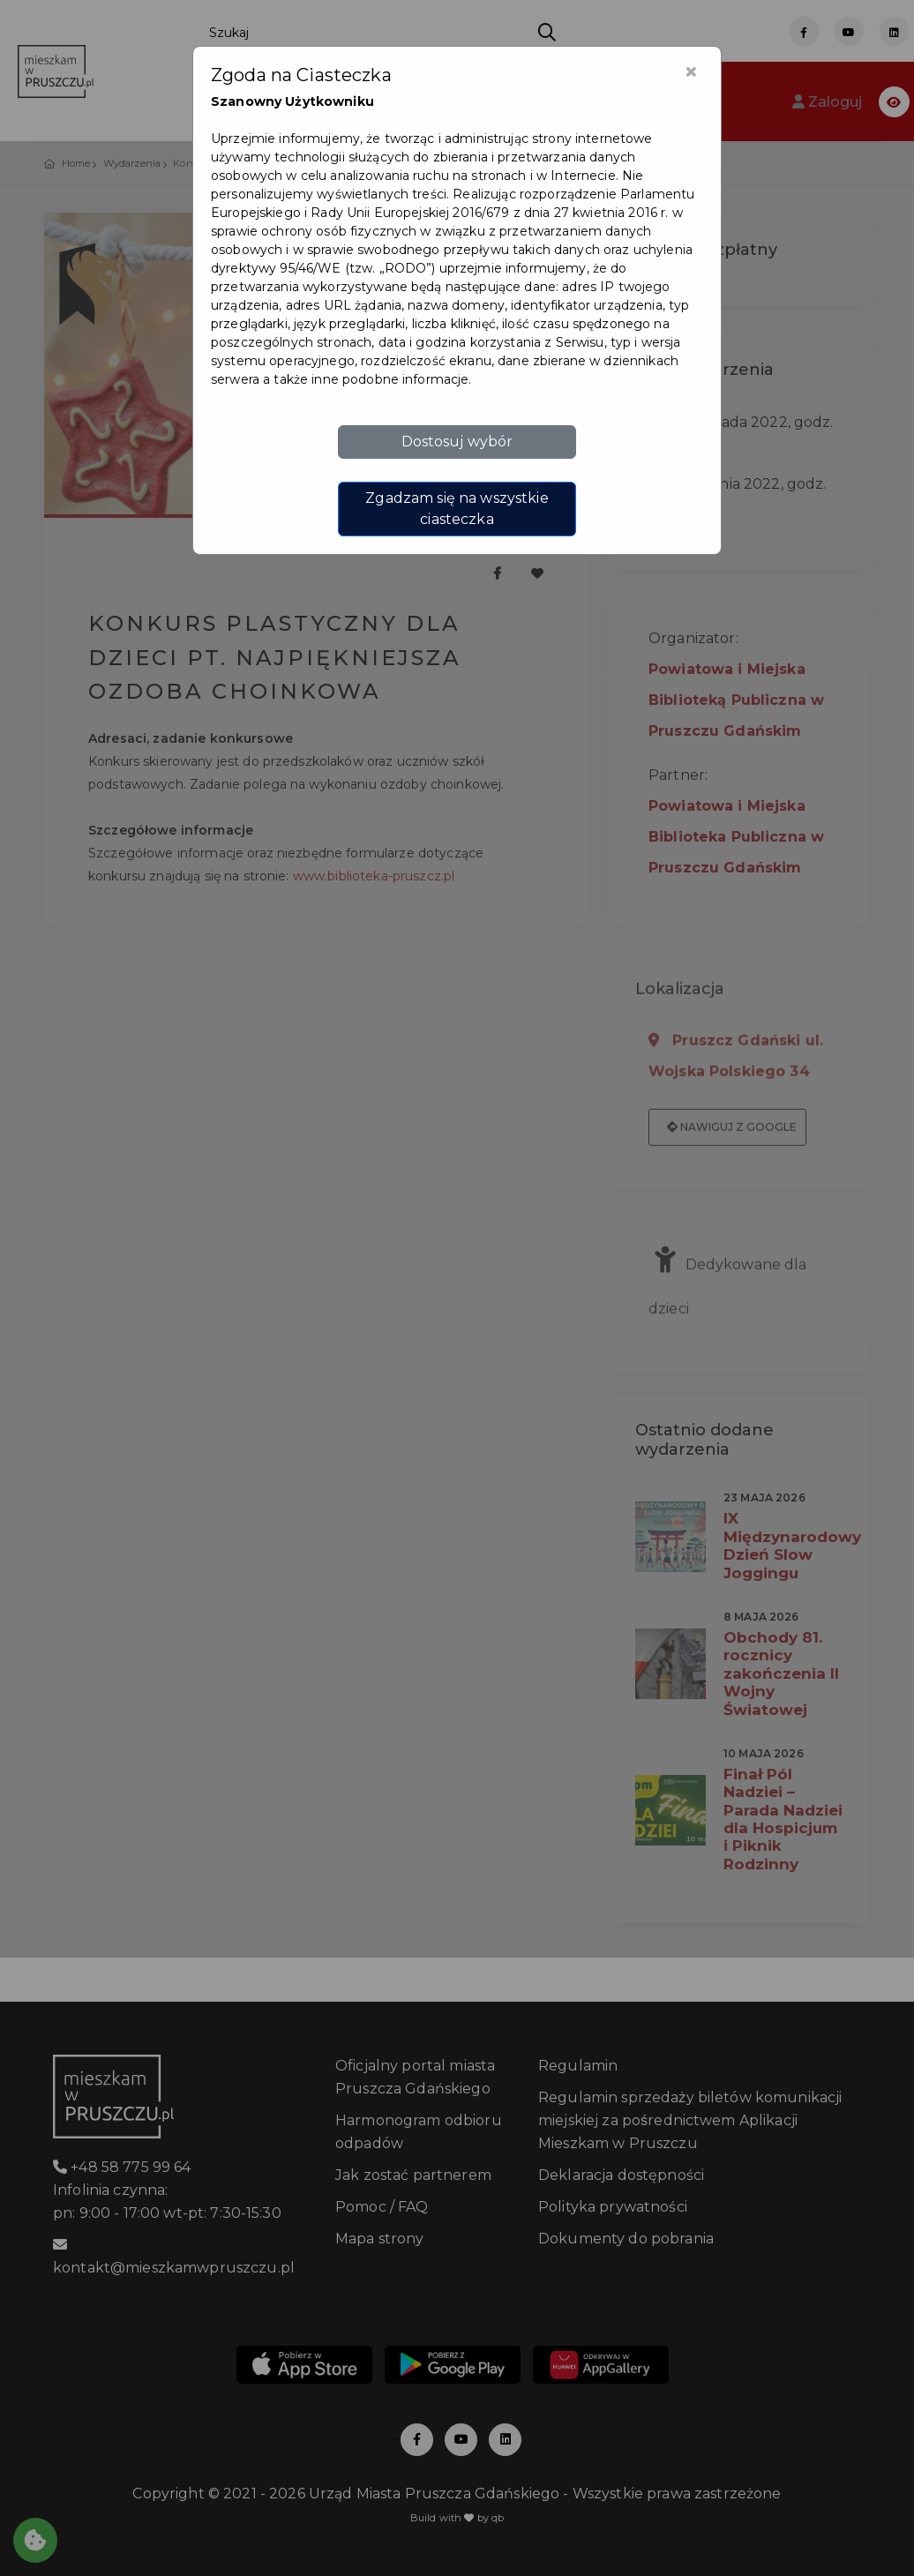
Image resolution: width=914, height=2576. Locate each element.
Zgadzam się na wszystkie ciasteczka (456, 509)
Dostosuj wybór (457, 441)
